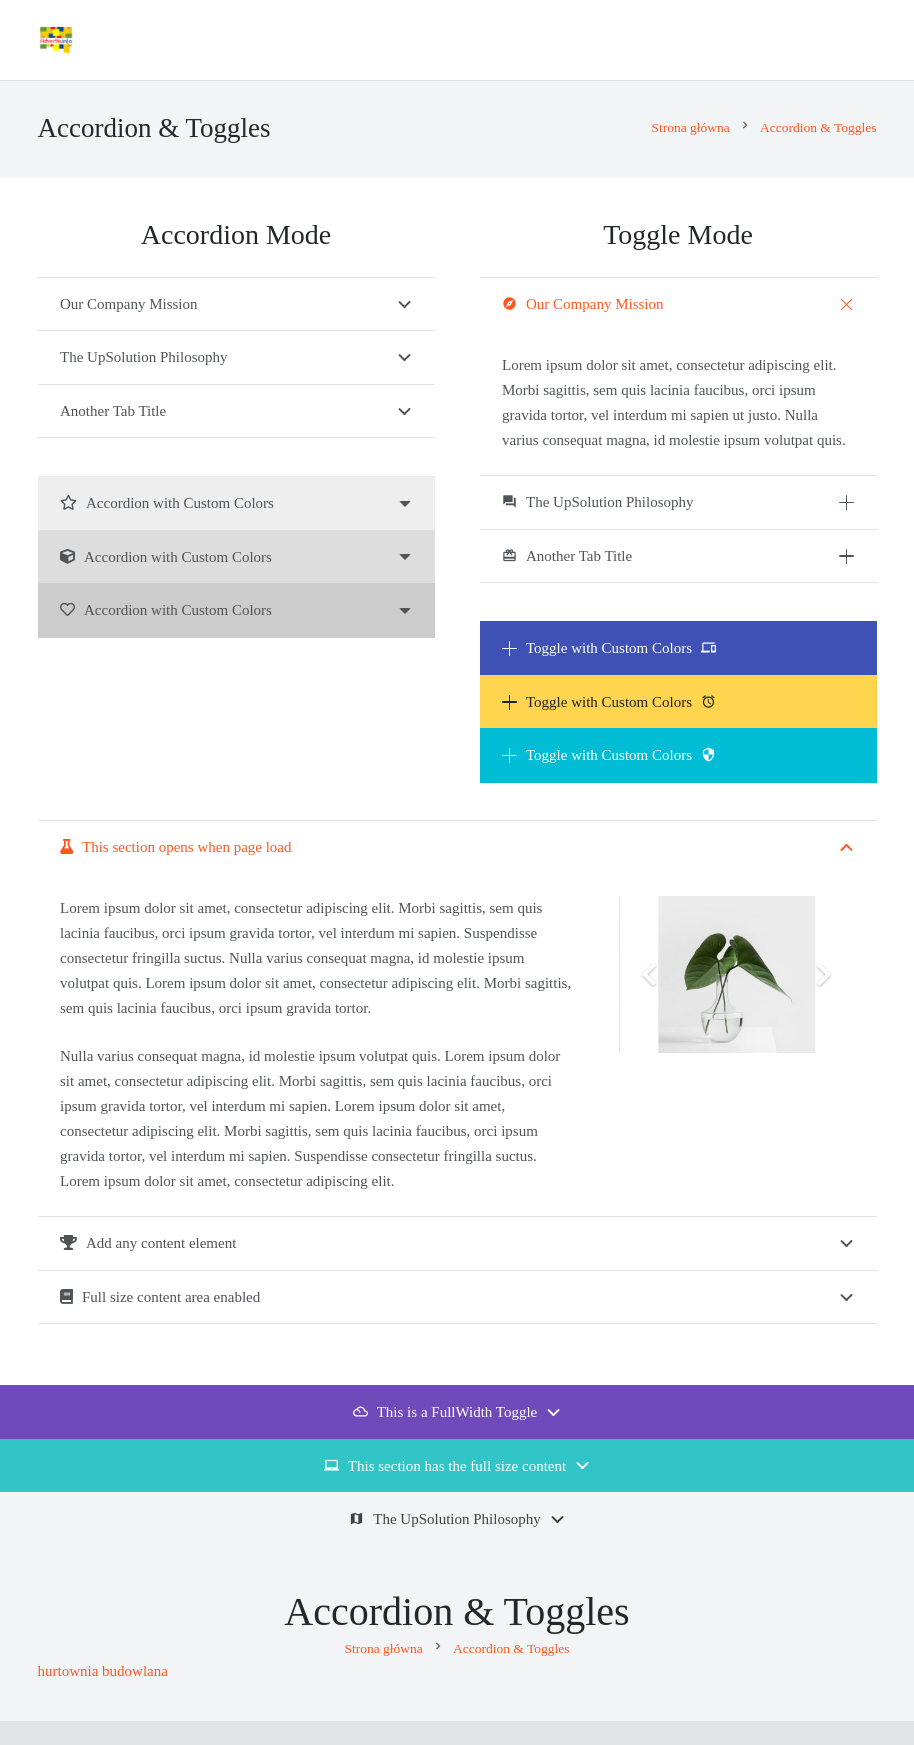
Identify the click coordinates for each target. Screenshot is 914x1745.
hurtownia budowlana (103, 1671)
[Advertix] (56, 40)
